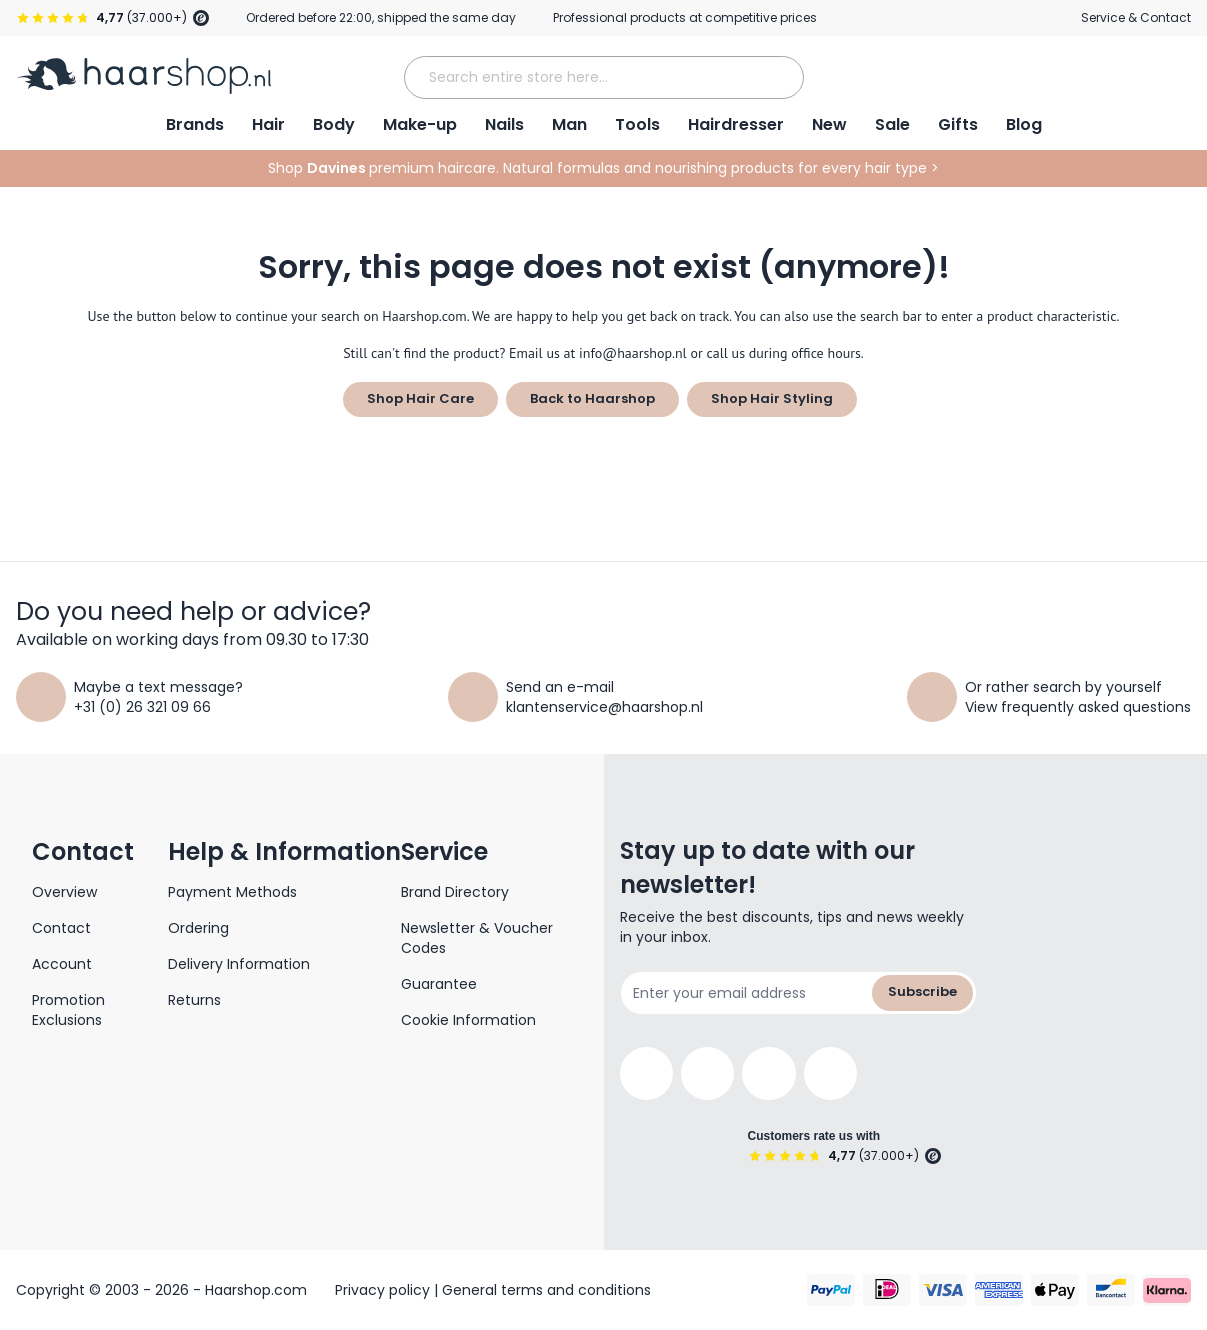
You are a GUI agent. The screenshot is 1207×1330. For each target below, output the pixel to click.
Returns (194, 1000)
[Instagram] (707, 1073)
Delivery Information (239, 964)
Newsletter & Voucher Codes (477, 938)
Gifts (958, 124)
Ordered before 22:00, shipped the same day (381, 17)
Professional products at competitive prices (685, 17)
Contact (61, 928)
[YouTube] (769, 1073)
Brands (195, 124)
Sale (892, 124)
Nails (504, 124)
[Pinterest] (830, 1073)
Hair (268, 124)
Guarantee (439, 984)
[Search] (781, 77)
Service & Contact (1136, 17)
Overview (64, 892)
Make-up (420, 124)
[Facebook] (646, 1073)
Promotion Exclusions (68, 1010)
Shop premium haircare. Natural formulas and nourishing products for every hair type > (603, 168)
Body (334, 124)
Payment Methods (232, 892)
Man (569, 124)
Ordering (198, 928)
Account (62, 964)
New (829, 124)
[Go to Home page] (143, 76)
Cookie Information (468, 1020)
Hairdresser (736, 124)
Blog (1024, 124)
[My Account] (1071, 76)
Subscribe (922, 991)
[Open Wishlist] (1123, 76)
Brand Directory (455, 892)
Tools (637, 124)
